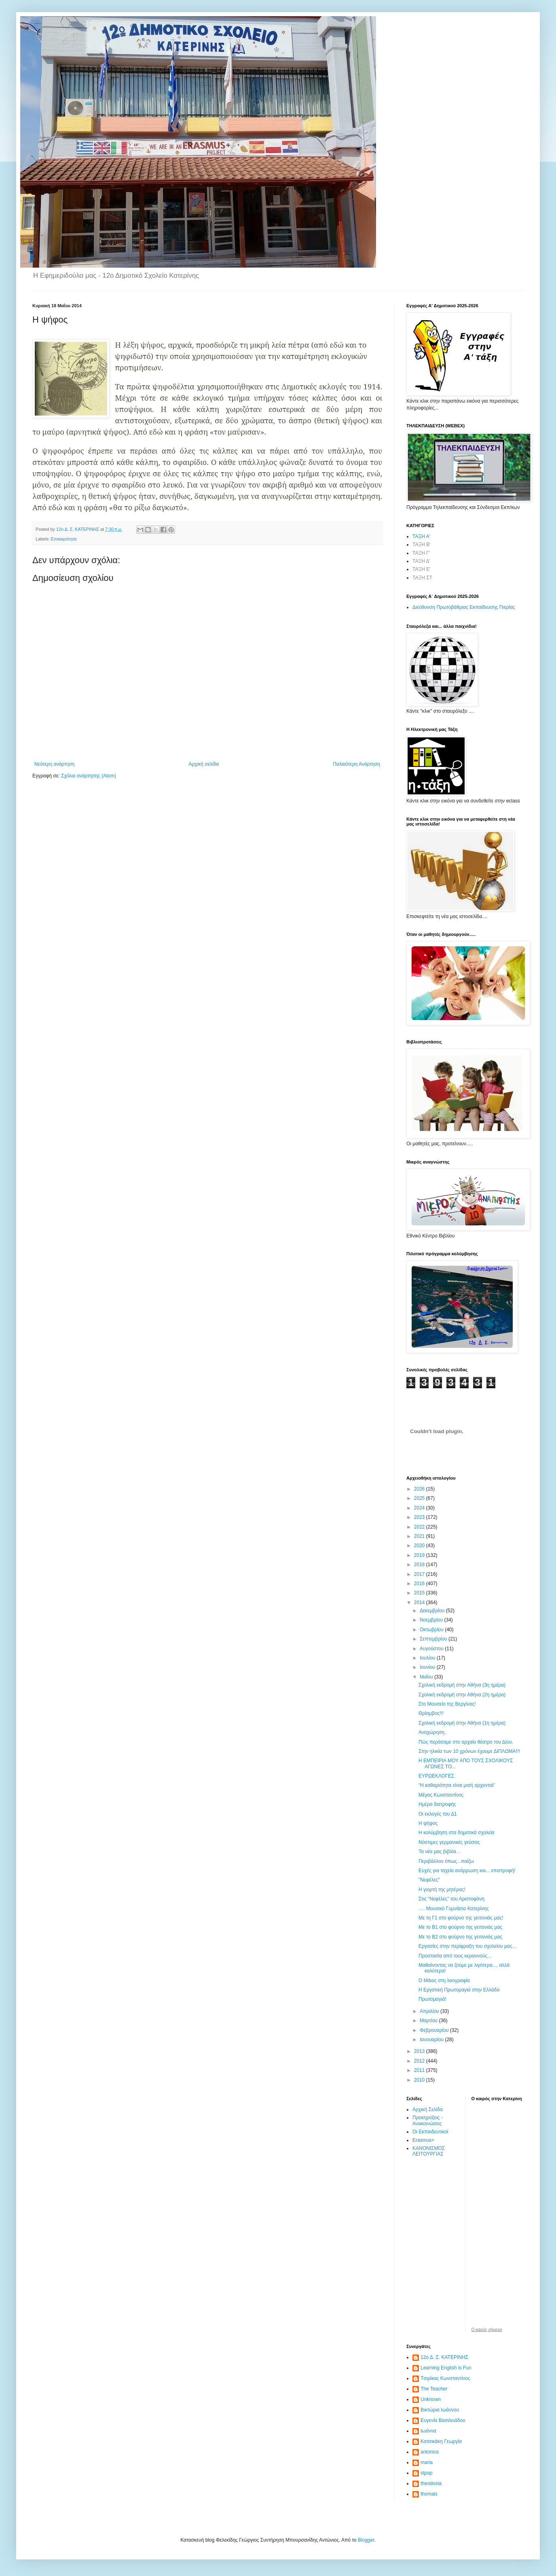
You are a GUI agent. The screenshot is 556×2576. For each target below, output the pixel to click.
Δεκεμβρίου (433, 1610)
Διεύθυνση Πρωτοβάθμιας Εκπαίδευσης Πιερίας (463, 607)
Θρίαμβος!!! (431, 1713)
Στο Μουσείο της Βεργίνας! (447, 1704)
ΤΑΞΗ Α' (421, 536)
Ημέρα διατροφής (437, 1804)
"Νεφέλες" (429, 1880)
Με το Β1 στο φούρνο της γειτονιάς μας (460, 1927)
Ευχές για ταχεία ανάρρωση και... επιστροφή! (467, 1870)
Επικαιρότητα (64, 538)
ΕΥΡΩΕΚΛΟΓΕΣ (436, 1776)
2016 (420, 1583)
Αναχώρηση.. (433, 1732)
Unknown (431, 2399)
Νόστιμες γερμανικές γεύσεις (449, 1842)
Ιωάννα (428, 2431)
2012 (420, 2061)
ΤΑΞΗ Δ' (421, 561)
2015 (420, 1593)
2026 (420, 1489)
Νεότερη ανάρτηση (54, 764)
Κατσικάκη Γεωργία (441, 2441)
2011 (420, 2070)
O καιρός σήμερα (486, 2330)
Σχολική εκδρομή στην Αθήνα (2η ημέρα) (462, 1695)
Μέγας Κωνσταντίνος (441, 1795)
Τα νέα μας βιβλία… (440, 1851)
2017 (420, 1574)
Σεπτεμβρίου (434, 1639)
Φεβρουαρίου (435, 2030)
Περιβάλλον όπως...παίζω (446, 1861)
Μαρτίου (429, 2020)
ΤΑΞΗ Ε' (421, 569)
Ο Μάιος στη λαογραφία (444, 1980)
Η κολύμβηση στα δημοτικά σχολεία (457, 1832)
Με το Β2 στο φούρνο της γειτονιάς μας (460, 1937)
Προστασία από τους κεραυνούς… (455, 1956)
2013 (420, 2051)
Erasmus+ (423, 2140)
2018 (420, 1564)
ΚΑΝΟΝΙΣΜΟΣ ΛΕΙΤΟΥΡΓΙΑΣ (428, 2151)
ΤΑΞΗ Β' (421, 544)
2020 (420, 1545)
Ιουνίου (428, 1667)
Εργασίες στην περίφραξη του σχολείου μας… (468, 1946)
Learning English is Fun (446, 2368)
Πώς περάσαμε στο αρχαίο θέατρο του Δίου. (466, 1742)
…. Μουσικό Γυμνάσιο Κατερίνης (454, 1908)
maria (427, 2462)
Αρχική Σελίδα (427, 2109)
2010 (420, 2080)
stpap (426, 2473)
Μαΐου (427, 1677)
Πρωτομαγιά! (432, 1999)
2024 (420, 1508)
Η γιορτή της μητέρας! (442, 1889)
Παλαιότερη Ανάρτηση (356, 764)
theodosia (431, 2483)
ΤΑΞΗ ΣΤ (422, 578)
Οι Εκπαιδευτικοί (430, 2132)
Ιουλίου (428, 1658)
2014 (420, 1602)
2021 (420, 1536)
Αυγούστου (432, 1648)
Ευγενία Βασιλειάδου (443, 2420)
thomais (429, 2494)
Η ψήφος (428, 1823)
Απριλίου (430, 2011)
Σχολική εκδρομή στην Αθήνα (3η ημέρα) (462, 1685)
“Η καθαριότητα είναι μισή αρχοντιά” (457, 1785)
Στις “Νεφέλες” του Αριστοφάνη (451, 1899)
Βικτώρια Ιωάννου (440, 2410)
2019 (420, 1555)
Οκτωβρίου (432, 1629)
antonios (430, 2452)
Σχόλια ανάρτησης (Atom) (88, 776)
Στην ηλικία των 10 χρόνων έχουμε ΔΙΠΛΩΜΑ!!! (469, 1751)
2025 (420, 1498)
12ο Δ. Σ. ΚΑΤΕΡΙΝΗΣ (444, 2357)
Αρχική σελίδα (203, 764)
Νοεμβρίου (432, 1620)
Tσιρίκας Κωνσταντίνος (445, 2378)
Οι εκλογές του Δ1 (438, 1814)
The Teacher (434, 2389)
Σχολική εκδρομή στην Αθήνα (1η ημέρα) (462, 1723)
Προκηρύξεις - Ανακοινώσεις (427, 2120)
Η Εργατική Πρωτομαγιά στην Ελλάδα (459, 1990)
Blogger (366, 2540)
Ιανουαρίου (432, 2039)
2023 (420, 1517)
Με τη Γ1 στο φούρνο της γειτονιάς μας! (461, 1918)
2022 (420, 1527)
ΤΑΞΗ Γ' (421, 553)
